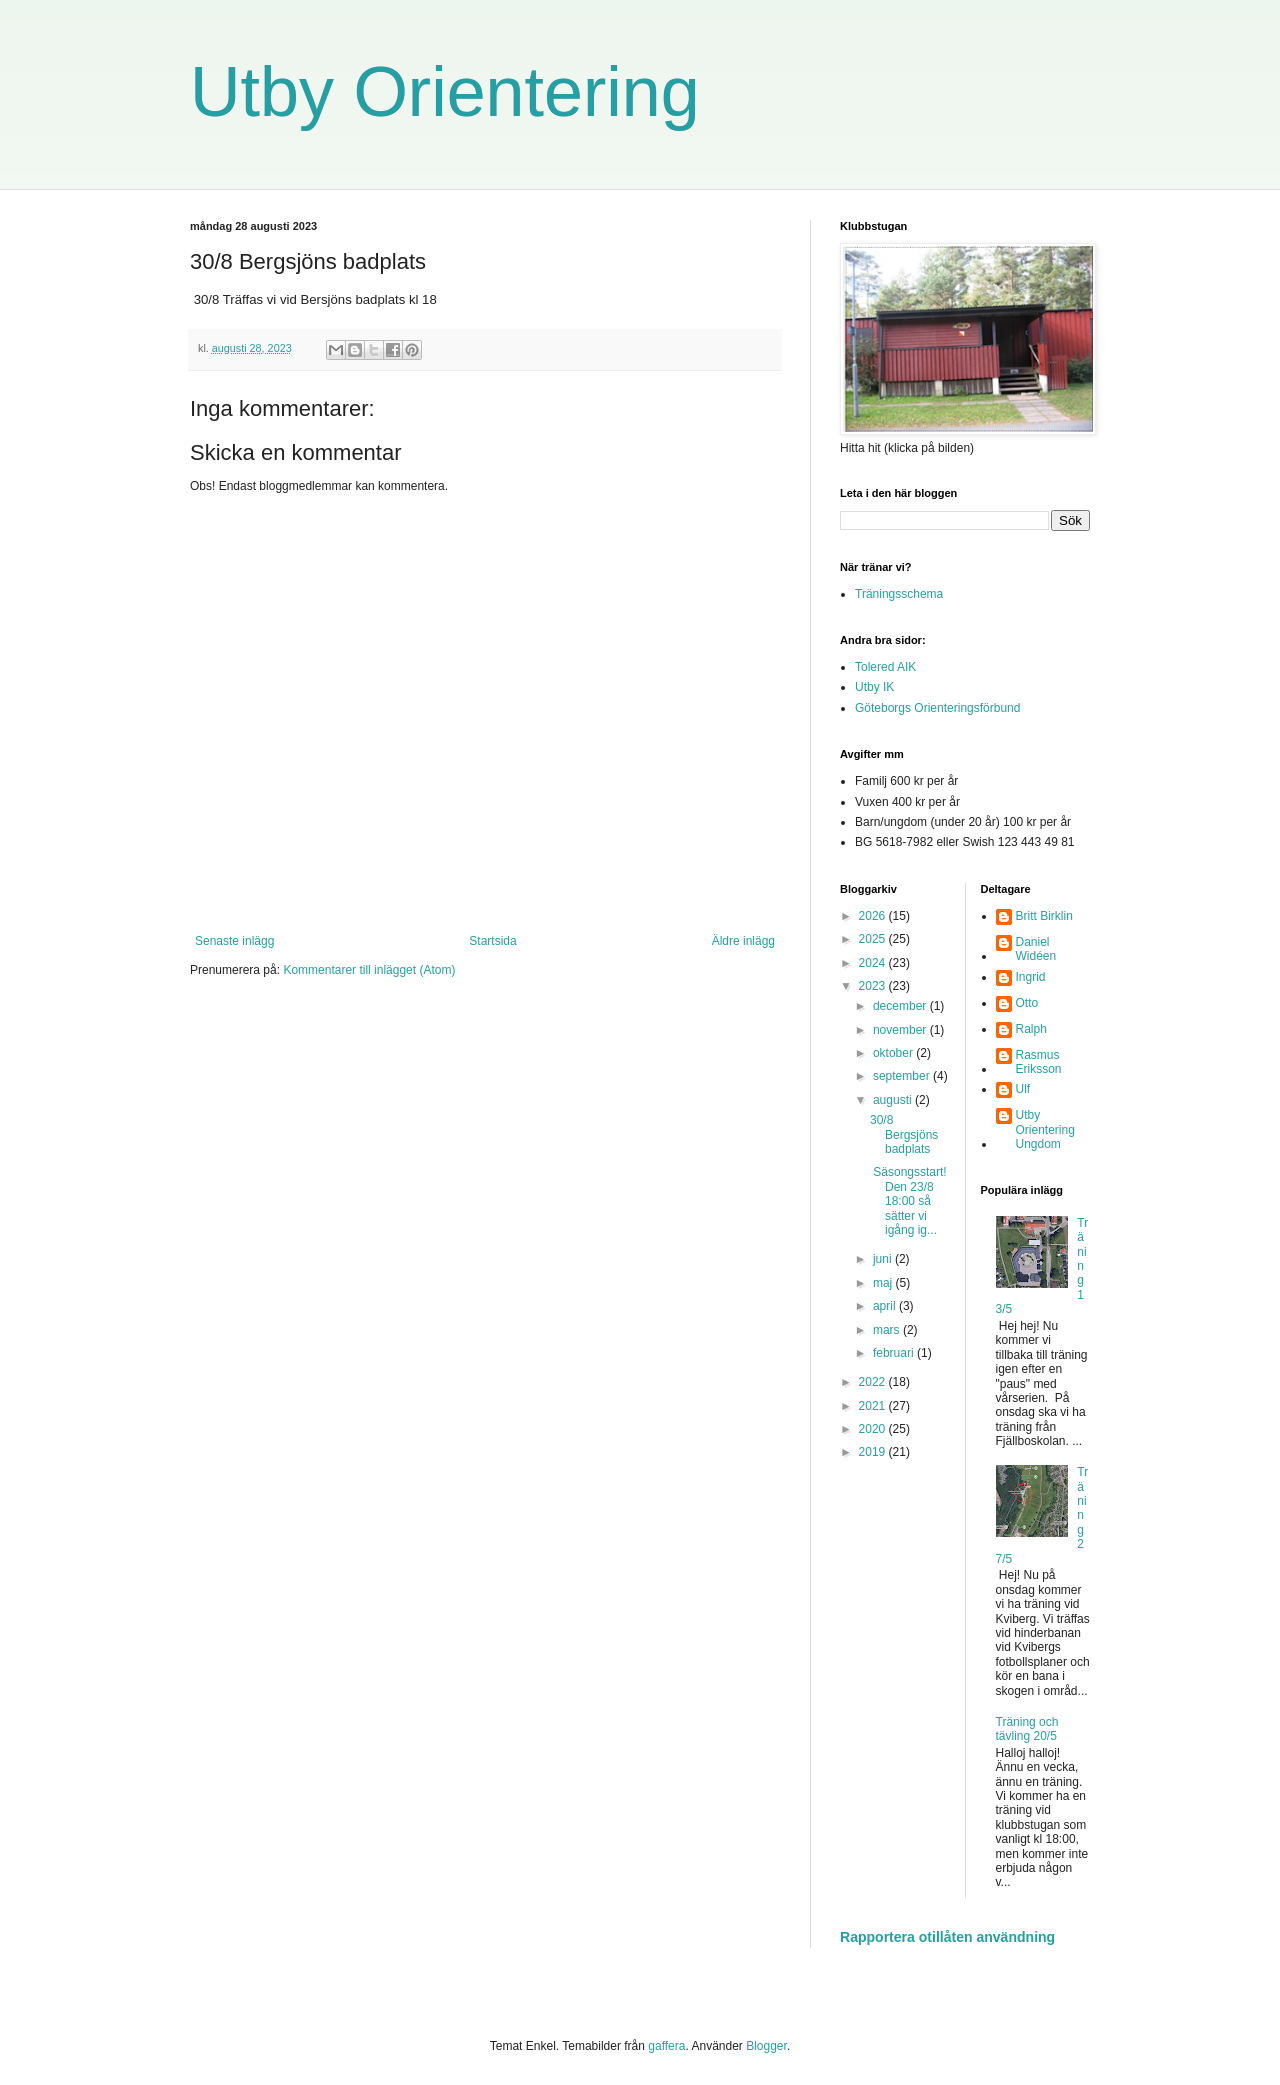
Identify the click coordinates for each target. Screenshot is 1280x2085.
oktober (894, 1053)
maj (884, 1283)
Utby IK (874, 687)
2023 (874, 986)
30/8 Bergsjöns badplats (904, 1134)
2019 (874, 1452)
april (886, 1306)
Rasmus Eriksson (1039, 1062)
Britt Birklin (1044, 916)
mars (888, 1330)
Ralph (1031, 1029)
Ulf (1023, 1089)
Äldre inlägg (743, 941)
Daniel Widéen (1036, 949)
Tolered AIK (885, 667)
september (903, 1076)
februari (895, 1353)
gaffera (666, 2046)
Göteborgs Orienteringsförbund (937, 708)
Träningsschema (899, 594)
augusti (894, 1100)
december (901, 1006)
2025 (874, 939)
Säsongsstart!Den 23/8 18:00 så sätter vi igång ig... (908, 1201)
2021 (874, 1406)
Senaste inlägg (234, 941)
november (901, 1030)
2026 (874, 916)
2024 (874, 963)
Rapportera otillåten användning (947, 1937)
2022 (874, 1382)
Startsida (492, 941)
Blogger (766, 2046)
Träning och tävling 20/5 (1027, 1729)
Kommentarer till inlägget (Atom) (369, 970)
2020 (874, 1429)
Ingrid (1031, 977)
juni (884, 1259)
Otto (1027, 1003)
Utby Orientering (445, 92)
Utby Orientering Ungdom (1045, 1129)
